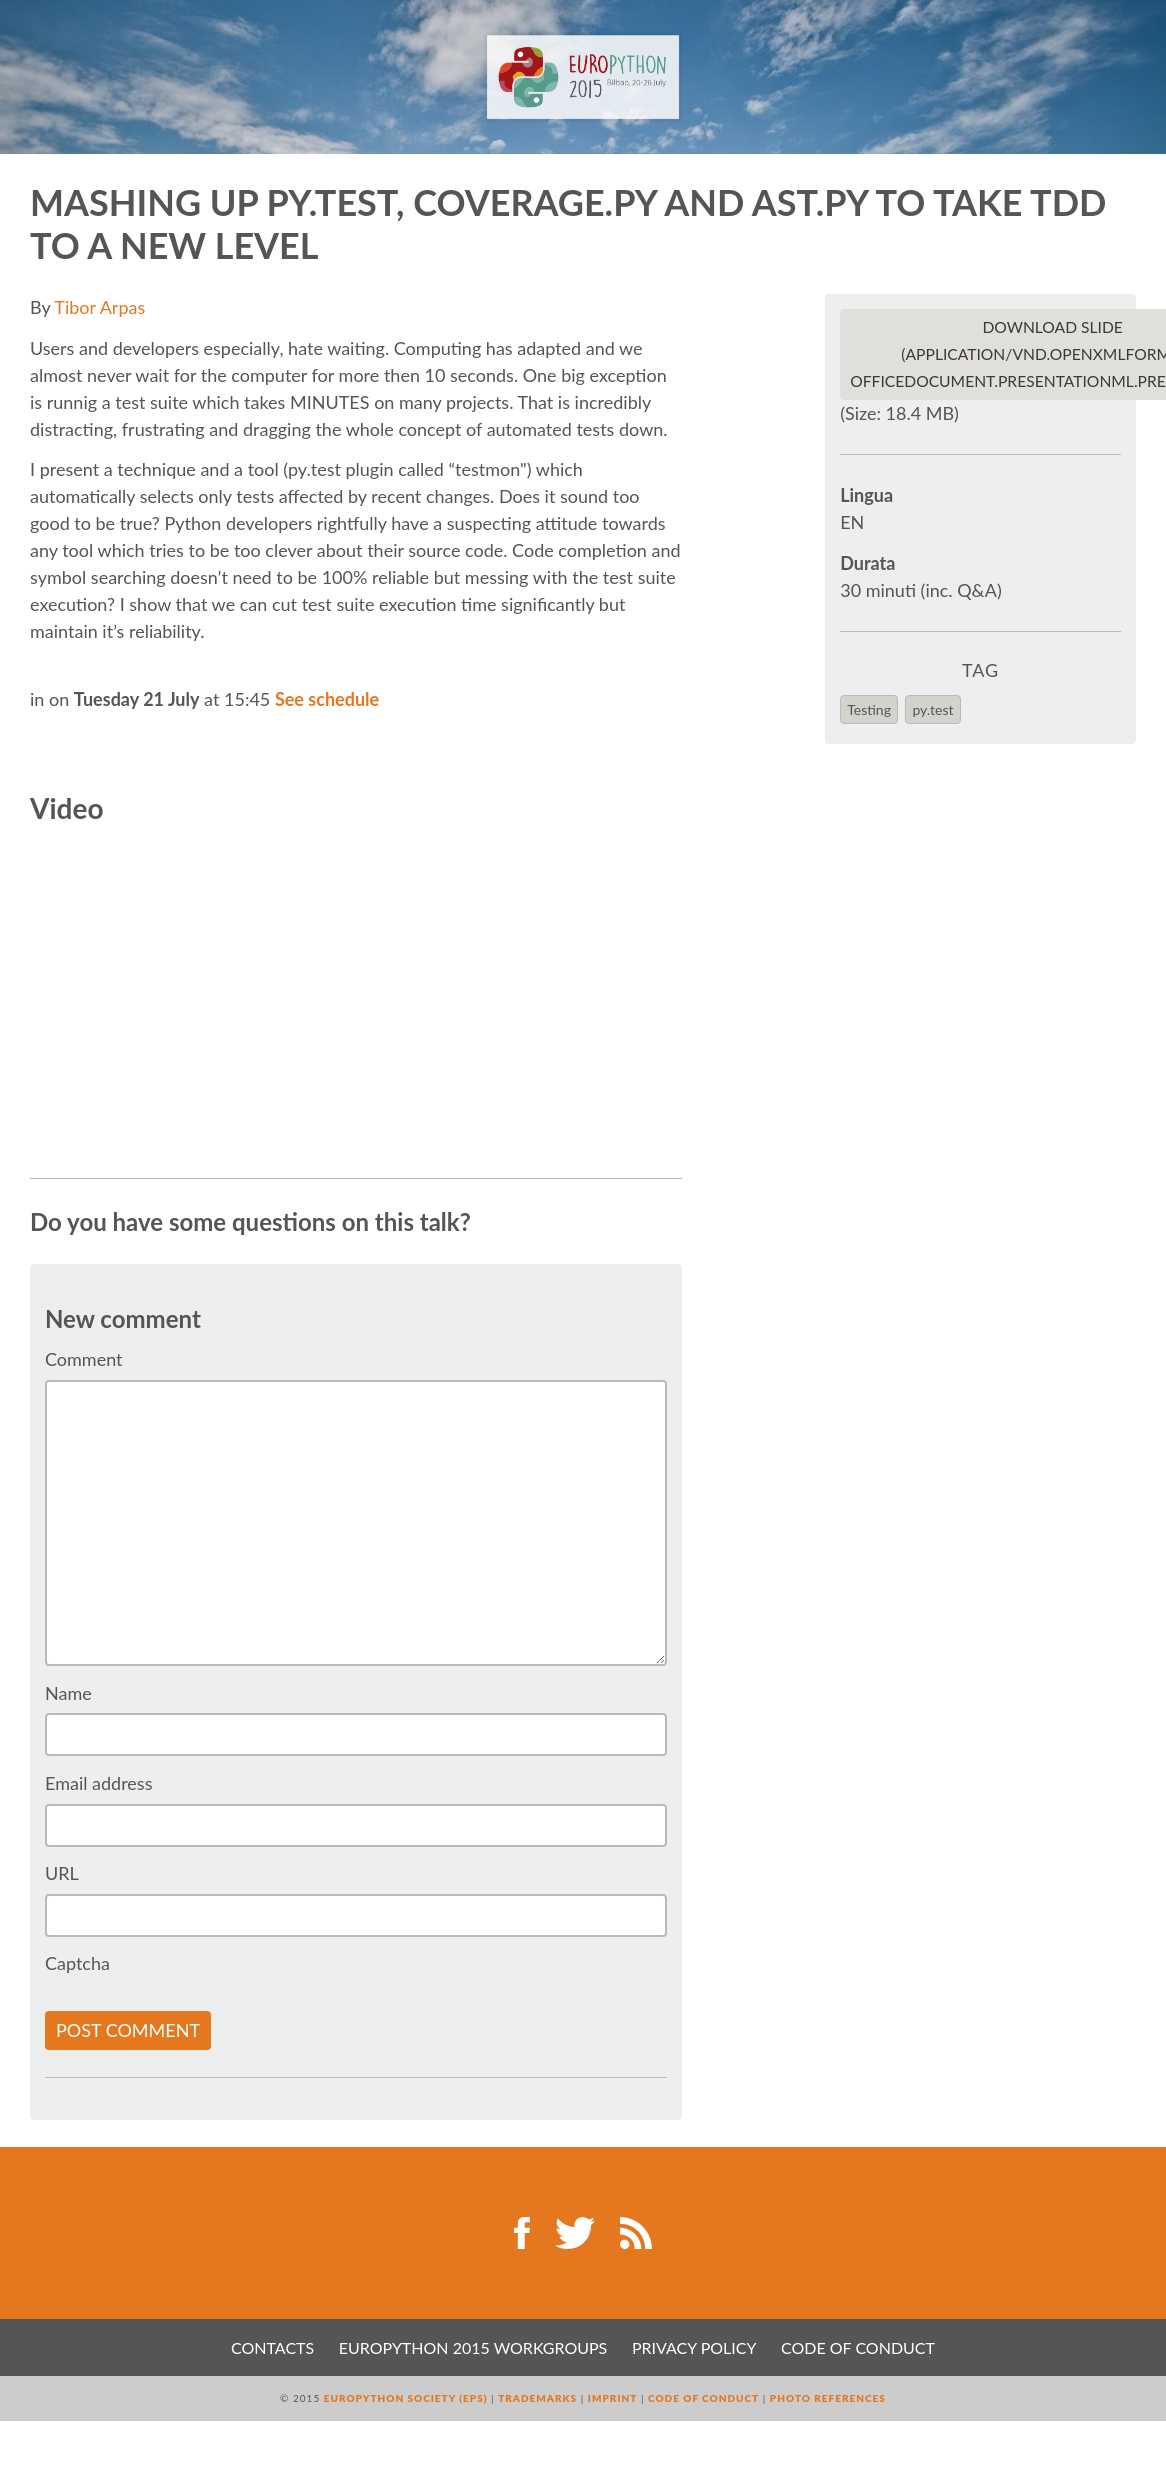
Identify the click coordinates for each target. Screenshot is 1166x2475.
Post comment (128, 2030)
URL (62, 1873)
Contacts (272, 2347)
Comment (84, 1359)
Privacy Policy (694, 2347)
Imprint (613, 2398)
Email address (98, 1783)
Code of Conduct (858, 2347)
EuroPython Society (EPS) (406, 2398)
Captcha (77, 1963)
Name (68, 1693)
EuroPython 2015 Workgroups (473, 2347)
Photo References (828, 2398)
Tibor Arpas (99, 307)
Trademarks (537, 2398)
